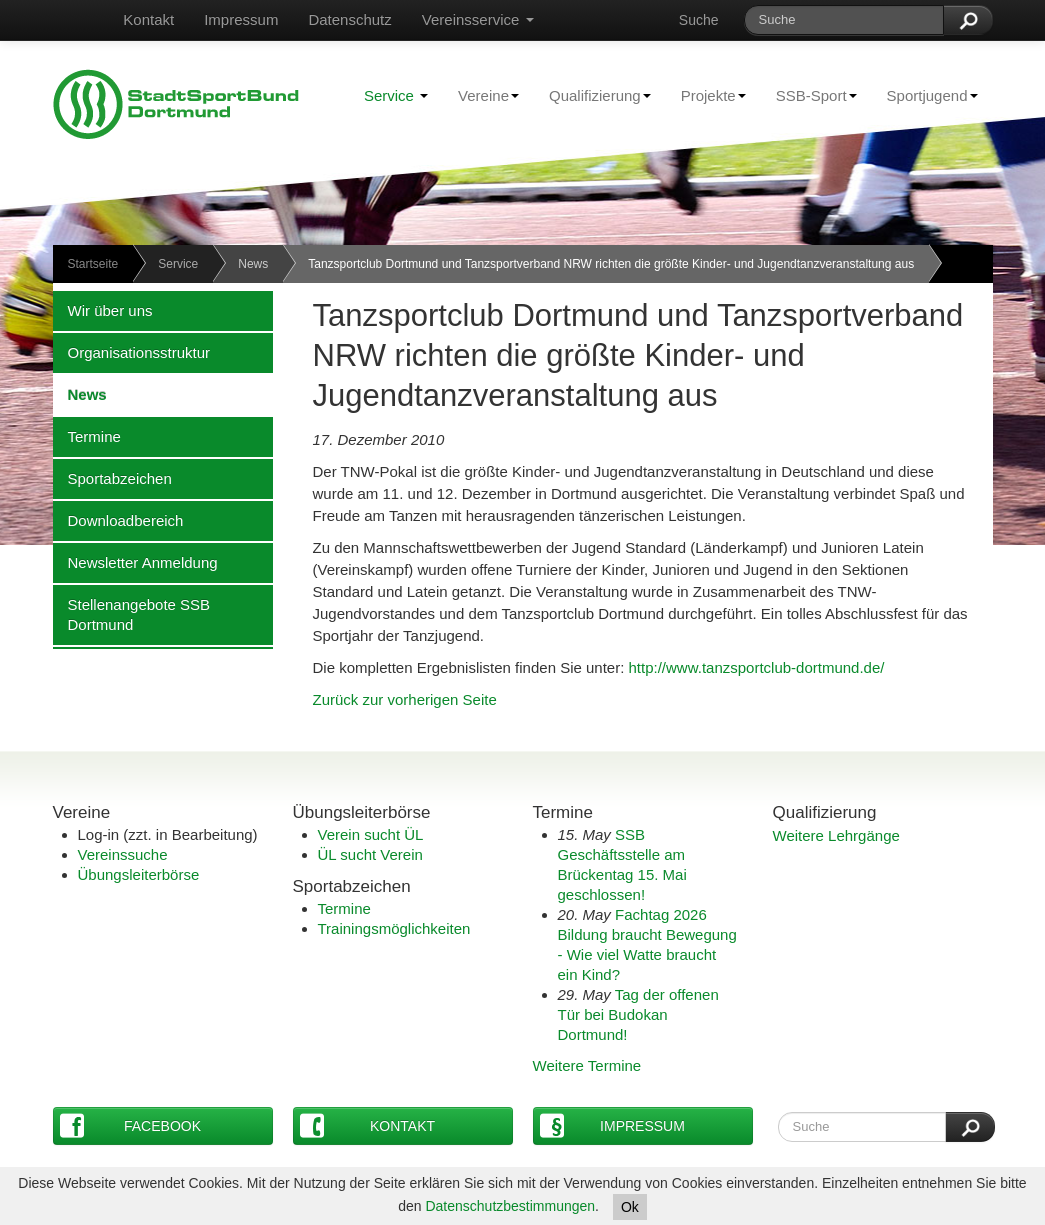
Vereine (481, 95)
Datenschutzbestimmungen (510, 1206)
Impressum (241, 19)
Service (396, 95)
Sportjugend (925, 95)
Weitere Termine (587, 1065)
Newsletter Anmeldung (135, 562)
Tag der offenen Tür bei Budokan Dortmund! (638, 1014)
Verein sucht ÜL (371, 834)
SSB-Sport (809, 95)
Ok (630, 1207)
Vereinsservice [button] (478, 19)
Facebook (131, 1125)
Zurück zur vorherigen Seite (405, 699)
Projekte (706, 95)
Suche (699, 20)
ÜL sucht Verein (370, 854)
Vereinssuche (123, 854)
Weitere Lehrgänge (836, 835)
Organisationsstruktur (132, 352)
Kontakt (148, 19)
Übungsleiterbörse (139, 874)
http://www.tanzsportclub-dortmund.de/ (757, 667)
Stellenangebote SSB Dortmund (132, 614)
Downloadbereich (118, 520)
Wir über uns (103, 310)
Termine (87, 436)
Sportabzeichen (112, 478)
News (253, 264)
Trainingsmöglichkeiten (394, 928)
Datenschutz (349, 19)
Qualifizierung (592, 95)
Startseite (93, 264)
